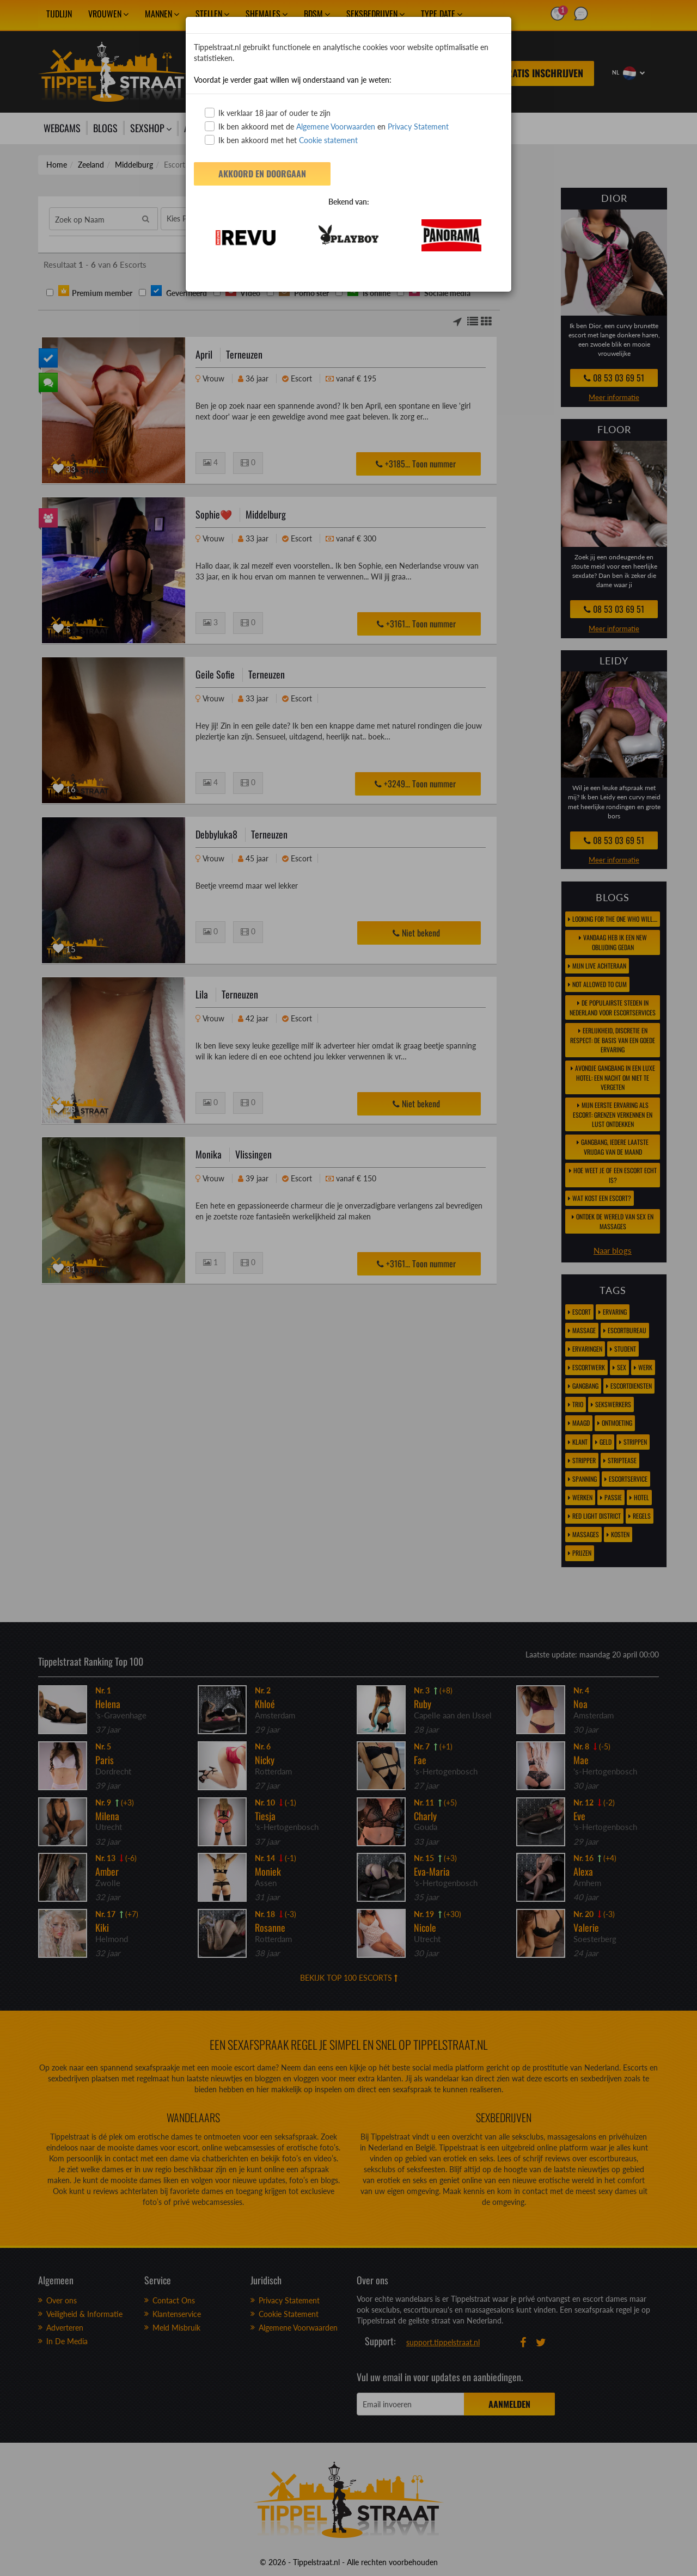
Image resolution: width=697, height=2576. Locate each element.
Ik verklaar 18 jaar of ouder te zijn (268, 113)
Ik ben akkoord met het (281, 140)
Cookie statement (327, 140)
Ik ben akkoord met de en (327, 126)
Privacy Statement (418, 126)
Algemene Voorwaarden (335, 126)
